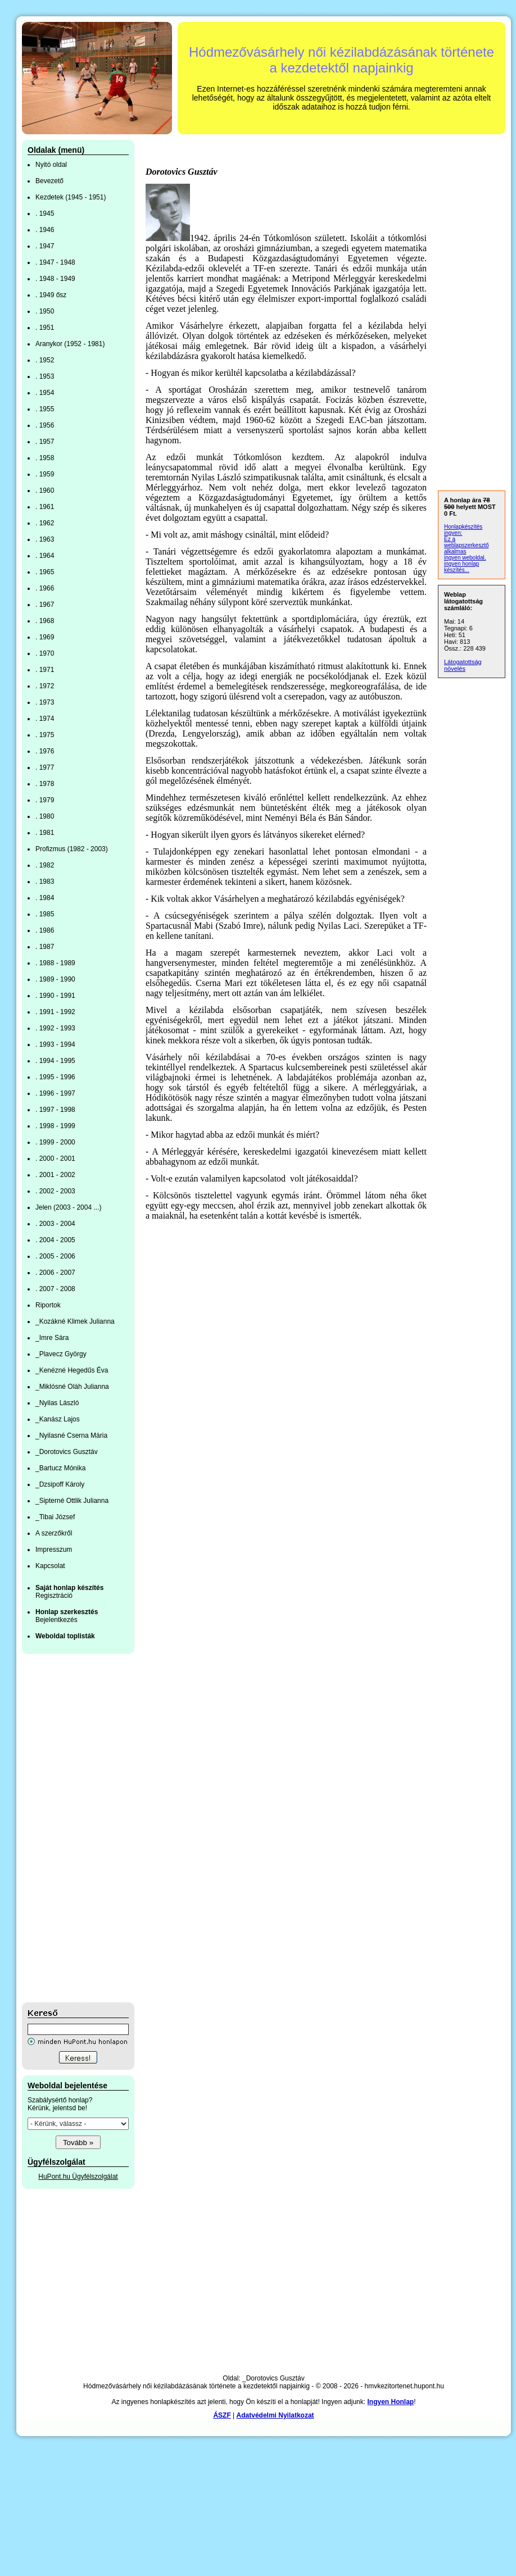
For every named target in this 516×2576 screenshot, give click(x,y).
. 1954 (44, 393)
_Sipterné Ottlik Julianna (71, 1501)
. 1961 (44, 507)
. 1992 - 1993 (55, 1028)
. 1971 (44, 670)
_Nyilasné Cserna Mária (71, 1435)
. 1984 (44, 898)
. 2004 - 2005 (55, 1240)
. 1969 (44, 637)
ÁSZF (221, 2415)
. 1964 (44, 556)
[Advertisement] (67, 1828)
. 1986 (44, 930)
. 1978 (44, 784)
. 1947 (44, 246)
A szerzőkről (53, 1533)
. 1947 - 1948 (55, 262)
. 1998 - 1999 (55, 1126)
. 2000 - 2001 (55, 1158)
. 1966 (44, 588)
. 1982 (44, 865)
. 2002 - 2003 (55, 1191)
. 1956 (44, 425)
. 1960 (44, 490)
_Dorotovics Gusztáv (66, 1452)
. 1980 (44, 816)
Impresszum (53, 1549)
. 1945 (44, 213)
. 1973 (44, 702)
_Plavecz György (61, 1354)
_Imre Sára (52, 1338)
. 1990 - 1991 (55, 995)
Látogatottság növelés (463, 665)
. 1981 (44, 833)
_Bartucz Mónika (60, 1468)
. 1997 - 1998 (55, 1110)
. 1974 (44, 719)
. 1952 (44, 360)
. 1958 (44, 458)
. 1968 (44, 621)
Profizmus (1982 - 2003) (71, 849)
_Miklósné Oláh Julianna (72, 1387)
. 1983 (44, 881)
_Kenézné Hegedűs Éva (71, 1370)
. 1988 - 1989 (55, 963)
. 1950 (44, 311)
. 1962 (44, 523)
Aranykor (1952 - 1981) (70, 344)
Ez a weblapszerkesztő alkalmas (466, 545)
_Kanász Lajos (57, 1419)
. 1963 (44, 539)
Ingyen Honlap (390, 2402)
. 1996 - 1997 (55, 1093)
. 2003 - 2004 (55, 1224)
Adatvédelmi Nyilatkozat (275, 2415)
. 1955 (44, 409)
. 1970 (44, 653)
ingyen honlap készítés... (461, 567)
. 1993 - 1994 (55, 1044)
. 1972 (44, 686)
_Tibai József (55, 1517)
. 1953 (44, 376)
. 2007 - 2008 (55, 1289)
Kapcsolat (50, 1566)
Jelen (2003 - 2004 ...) (68, 1207)
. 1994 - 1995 (55, 1061)
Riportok (48, 1305)
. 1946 (44, 230)
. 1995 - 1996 (55, 1077)
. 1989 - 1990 (55, 979)
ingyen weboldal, (465, 558)
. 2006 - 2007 (55, 1272)
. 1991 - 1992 (55, 1012)
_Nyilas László (57, 1403)
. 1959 (44, 474)
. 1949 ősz (50, 295)
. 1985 (44, 914)
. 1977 (44, 767)
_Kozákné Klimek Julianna (75, 1321)
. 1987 (44, 947)
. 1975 (44, 735)
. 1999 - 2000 (55, 1142)
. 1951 (44, 327)
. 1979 (44, 800)
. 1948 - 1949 (55, 279)
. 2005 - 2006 (55, 1256)
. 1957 (44, 442)
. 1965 (44, 572)
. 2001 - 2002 (55, 1175)
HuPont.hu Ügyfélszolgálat (77, 2176)
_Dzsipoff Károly (59, 1484)
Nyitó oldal (51, 165)
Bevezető (49, 181)
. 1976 (44, 751)
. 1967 (44, 604)
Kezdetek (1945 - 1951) (70, 197)
